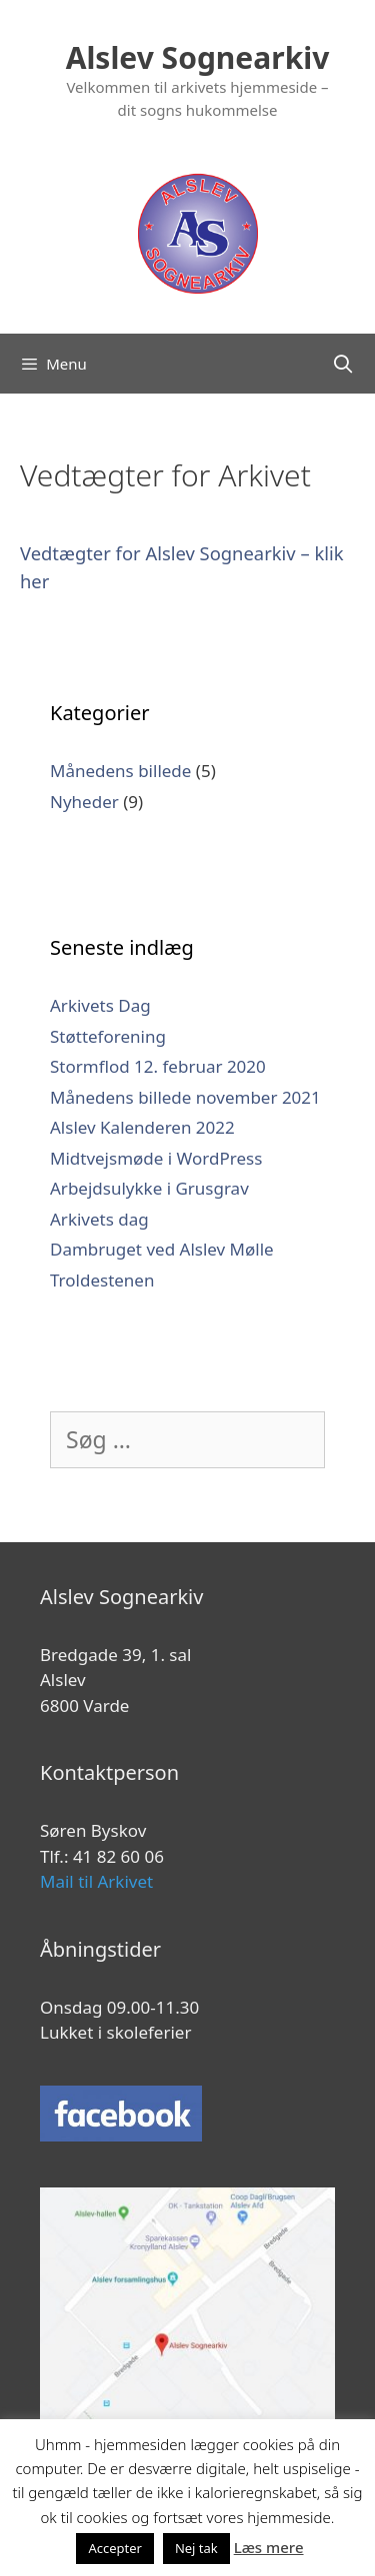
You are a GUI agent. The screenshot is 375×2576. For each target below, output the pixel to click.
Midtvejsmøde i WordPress (156, 1158)
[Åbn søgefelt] (343, 364)
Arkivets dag (99, 1219)
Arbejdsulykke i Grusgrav (149, 1188)
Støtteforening (108, 1036)
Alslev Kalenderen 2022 (142, 1127)
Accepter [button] (115, 2548)
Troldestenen (102, 1280)
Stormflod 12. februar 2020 (158, 1066)
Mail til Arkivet (96, 1881)
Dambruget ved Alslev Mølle (162, 1249)
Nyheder (84, 801)
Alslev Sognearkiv (198, 57)
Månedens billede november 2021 (185, 1097)
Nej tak (196, 2548)
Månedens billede (120, 770)
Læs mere (269, 2547)
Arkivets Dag (100, 1005)
